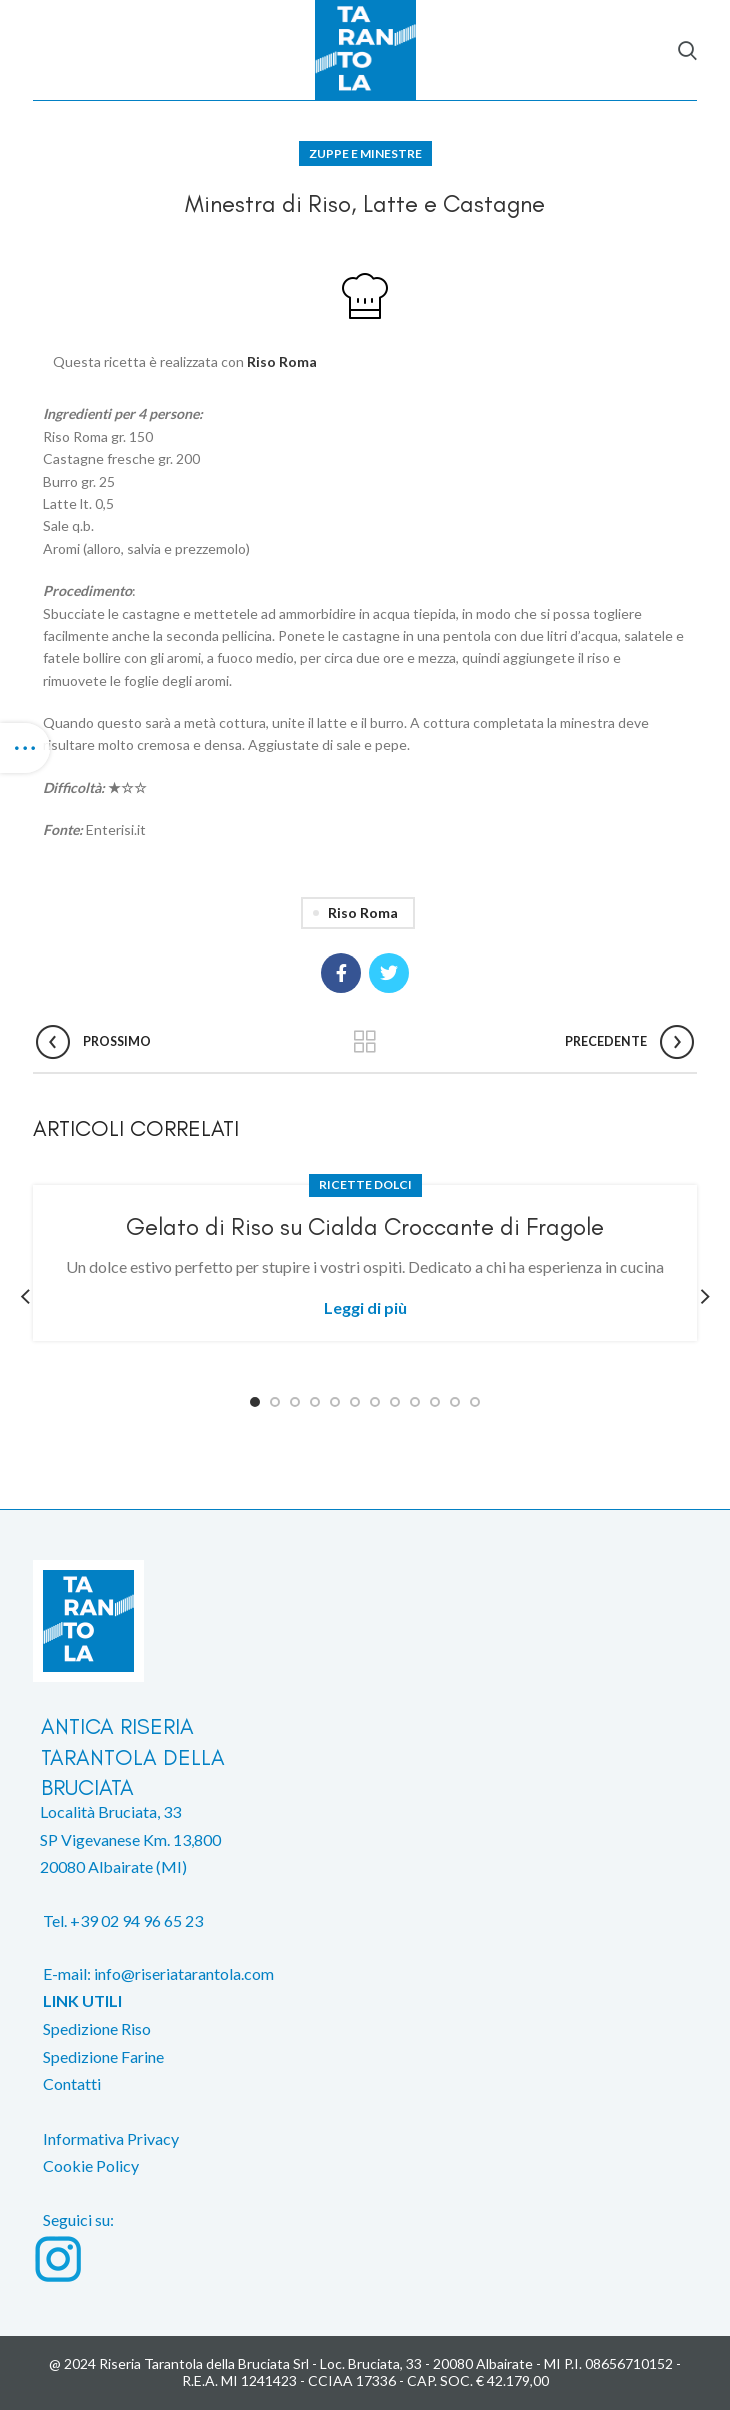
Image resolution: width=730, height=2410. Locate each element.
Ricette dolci (365, 1184)
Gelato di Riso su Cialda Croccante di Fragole (365, 1226)
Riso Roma (282, 361)
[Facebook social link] (341, 973)
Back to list (365, 1042)
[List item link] (365, 1933)
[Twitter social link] (389, 973)
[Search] (687, 50)
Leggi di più (365, 1308)
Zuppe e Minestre (365, 153)
